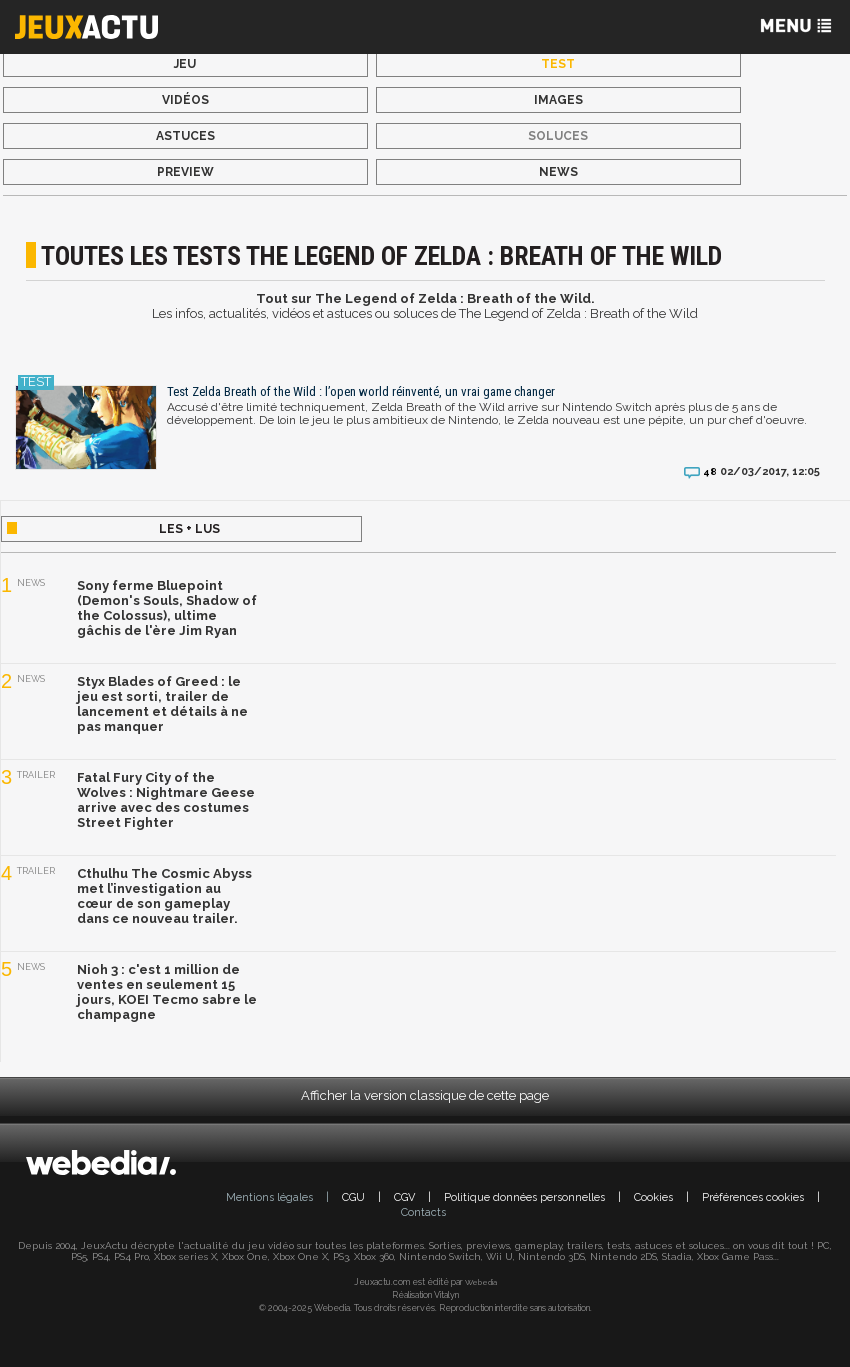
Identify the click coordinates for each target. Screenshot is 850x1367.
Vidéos (185, 100)
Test (558, 64)
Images (558, 100)
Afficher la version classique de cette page (425, 1095)
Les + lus (189, 529)
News (558, 172)
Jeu (185, 64)
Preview (185, 172)
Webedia (481, 1282)
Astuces (185, 136)
